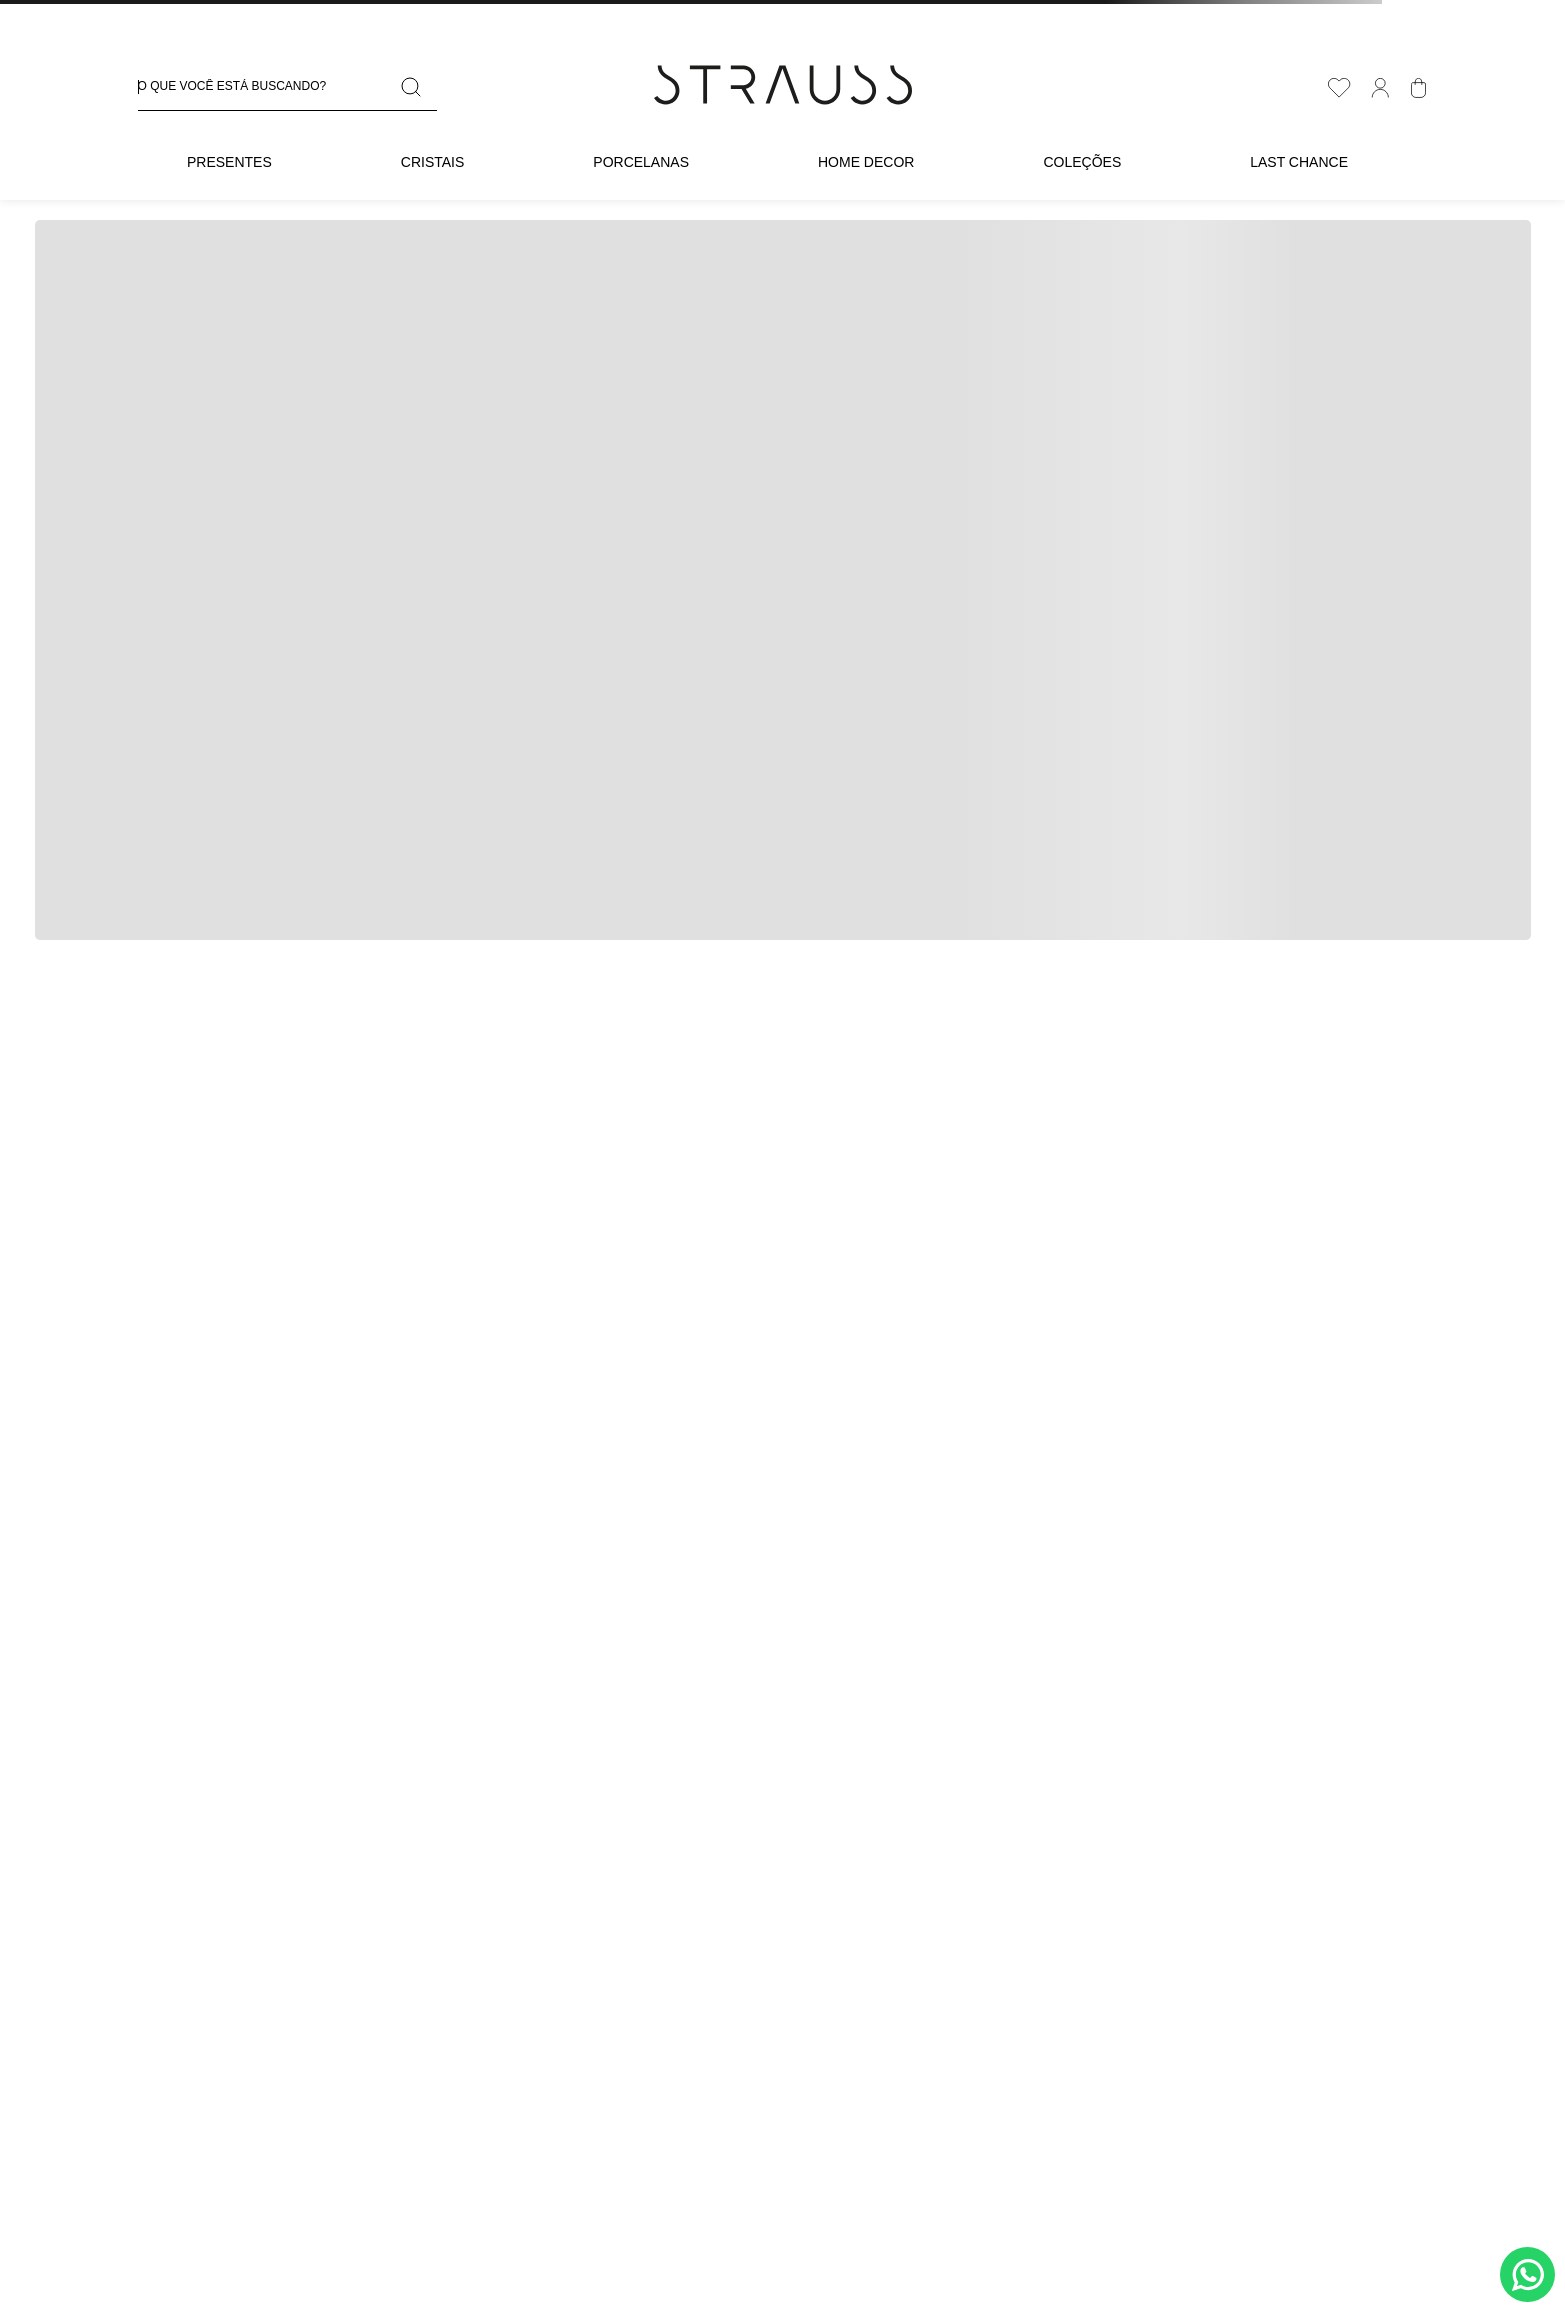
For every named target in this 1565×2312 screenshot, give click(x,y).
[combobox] (287, 87)
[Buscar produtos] (414, 87)
